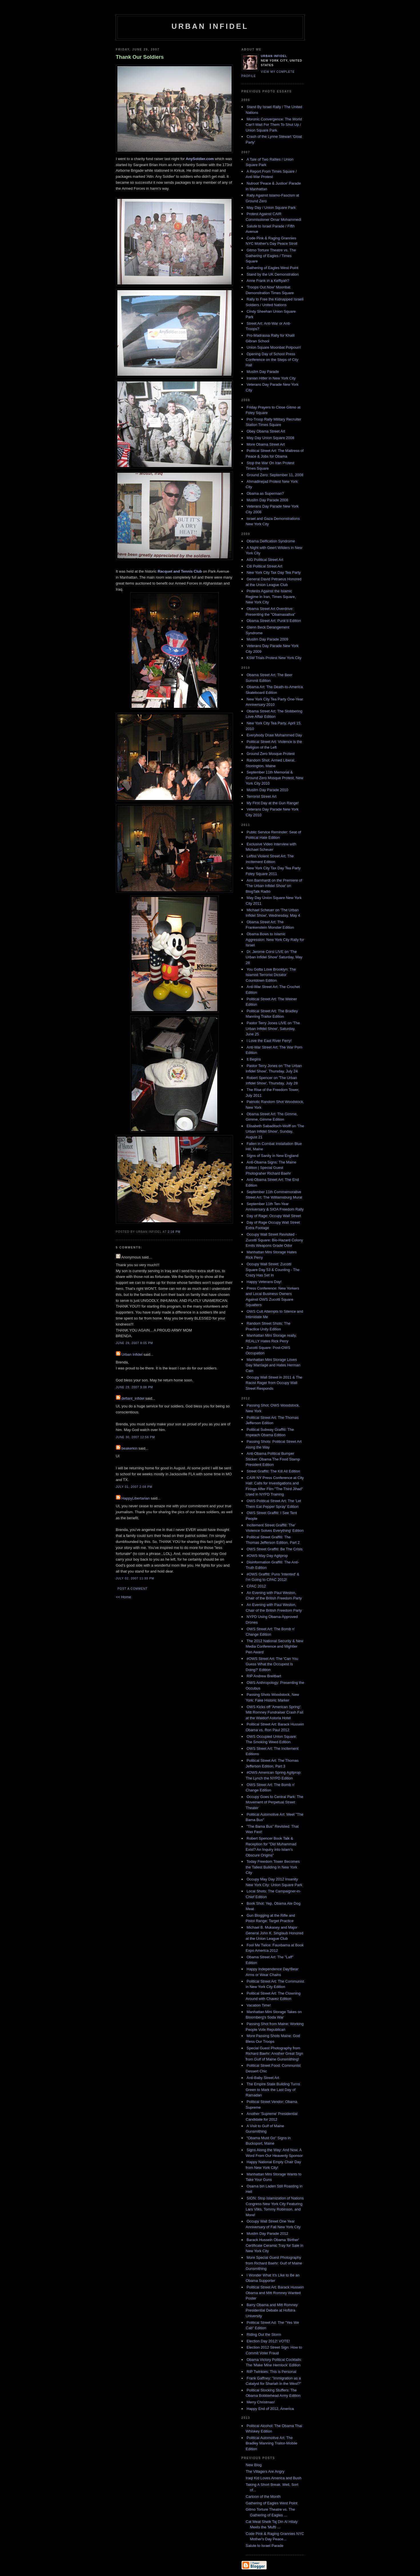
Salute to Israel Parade (265, 2545)
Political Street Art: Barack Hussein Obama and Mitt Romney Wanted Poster (275, 2292)
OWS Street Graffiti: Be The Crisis (275, 1549)
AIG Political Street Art (265, 559)
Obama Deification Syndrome (271, 541)
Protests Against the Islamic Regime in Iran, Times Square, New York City (271, 596)
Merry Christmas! (261, 2402)
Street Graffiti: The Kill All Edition (273, 1471)
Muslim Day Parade (263, 371)
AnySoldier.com (200, 159)
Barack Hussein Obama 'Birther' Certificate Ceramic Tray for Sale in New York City (275, 2245)
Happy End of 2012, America (270, 2409)
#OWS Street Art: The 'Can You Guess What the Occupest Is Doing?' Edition (272, 1664)
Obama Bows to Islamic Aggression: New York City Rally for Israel (275, 939)
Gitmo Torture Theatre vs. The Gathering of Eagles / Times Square (271, 255)
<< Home (123, 1597)
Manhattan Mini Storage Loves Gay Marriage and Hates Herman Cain (273, 1365)
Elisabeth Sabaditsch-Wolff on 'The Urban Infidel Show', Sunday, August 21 (275, 1131)
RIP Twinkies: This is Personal (271, 2371)
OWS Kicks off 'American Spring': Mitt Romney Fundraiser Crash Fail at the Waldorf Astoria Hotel (275, 1712)
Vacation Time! (259, 2005)
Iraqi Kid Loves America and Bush (274, 2478)
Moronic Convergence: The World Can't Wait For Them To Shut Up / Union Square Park (274, 124)
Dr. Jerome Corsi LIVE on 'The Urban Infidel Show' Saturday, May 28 (274, 957)
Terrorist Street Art (262, 796)
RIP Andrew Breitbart (264, 1676)
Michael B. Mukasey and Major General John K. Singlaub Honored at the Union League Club (275, 1933)
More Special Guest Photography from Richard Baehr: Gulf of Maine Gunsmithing (274, 2263)
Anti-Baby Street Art (263, 2078)
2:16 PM (174, 1231)
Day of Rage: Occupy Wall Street (274, 1216)
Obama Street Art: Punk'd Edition (274, 621)
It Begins (254, 1059)
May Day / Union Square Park (271, 207)
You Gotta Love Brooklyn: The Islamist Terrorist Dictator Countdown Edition (271, 975)
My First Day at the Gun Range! (273, 803)
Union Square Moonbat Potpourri (274, 347)
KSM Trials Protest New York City (274, 658)
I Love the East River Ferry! (269, 1041)
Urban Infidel (210, 26)
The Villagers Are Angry (265, 2471)
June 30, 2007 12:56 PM (135, 1437)
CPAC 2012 (256, 1586)
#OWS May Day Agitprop (267, 1555)
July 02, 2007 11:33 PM (135, 1578)
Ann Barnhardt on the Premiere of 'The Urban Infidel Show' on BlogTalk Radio (274, 886)
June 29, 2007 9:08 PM (134, 1387)
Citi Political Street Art (264, 566)
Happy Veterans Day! (264, 1282)
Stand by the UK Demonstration (273, 274)
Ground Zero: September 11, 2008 (275, 475)
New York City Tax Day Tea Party (274, 572)
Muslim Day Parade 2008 (267, 500)
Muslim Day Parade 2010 (267, 790)
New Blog (254, 2465)
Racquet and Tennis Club (180, 571)
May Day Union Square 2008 (270, 438)
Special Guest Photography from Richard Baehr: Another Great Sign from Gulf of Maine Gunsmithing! (274, 2053)
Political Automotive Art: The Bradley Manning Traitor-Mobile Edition (272, 2443)
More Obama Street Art (266, 444)
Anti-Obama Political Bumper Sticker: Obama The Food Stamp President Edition (273, 1459)
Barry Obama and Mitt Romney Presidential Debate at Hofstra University (272, 2310)
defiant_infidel (132, 1398)
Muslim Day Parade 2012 (267, 2233)
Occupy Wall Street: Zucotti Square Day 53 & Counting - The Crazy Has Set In (273, 1269)
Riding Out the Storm (264, 2334)
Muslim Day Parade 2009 (267, 639)
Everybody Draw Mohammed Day (274, 735)
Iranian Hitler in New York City (271, 378)
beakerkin (129, 1448)
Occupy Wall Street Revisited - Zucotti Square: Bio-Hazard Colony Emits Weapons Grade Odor (274, 1240)
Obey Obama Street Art (266, 431)
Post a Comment (133, 1588)
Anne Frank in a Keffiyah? (268, 280)
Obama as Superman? (265, 493)
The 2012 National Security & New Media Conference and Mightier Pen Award (275, 1646)
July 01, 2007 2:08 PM (134, 1486)
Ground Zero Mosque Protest (271, 753)
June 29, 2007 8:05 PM (134, 1343)
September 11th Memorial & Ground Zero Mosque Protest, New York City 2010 (275, 777)
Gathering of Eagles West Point (272, 268)
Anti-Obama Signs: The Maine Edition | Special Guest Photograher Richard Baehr (271, 1167)
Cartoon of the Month (263, 2496)
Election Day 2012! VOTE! (268, 2341)
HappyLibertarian (135, 1498)
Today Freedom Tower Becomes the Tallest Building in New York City (273, 1867)
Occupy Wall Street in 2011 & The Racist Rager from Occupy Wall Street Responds (274, 1383)
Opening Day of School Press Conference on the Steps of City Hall (272, 359)
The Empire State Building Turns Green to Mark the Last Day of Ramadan (273, 2089)
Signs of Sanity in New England (272, 1155)
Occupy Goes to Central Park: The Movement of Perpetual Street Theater (274, 1802)
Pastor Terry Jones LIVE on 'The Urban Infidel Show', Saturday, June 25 (273, 1028)
